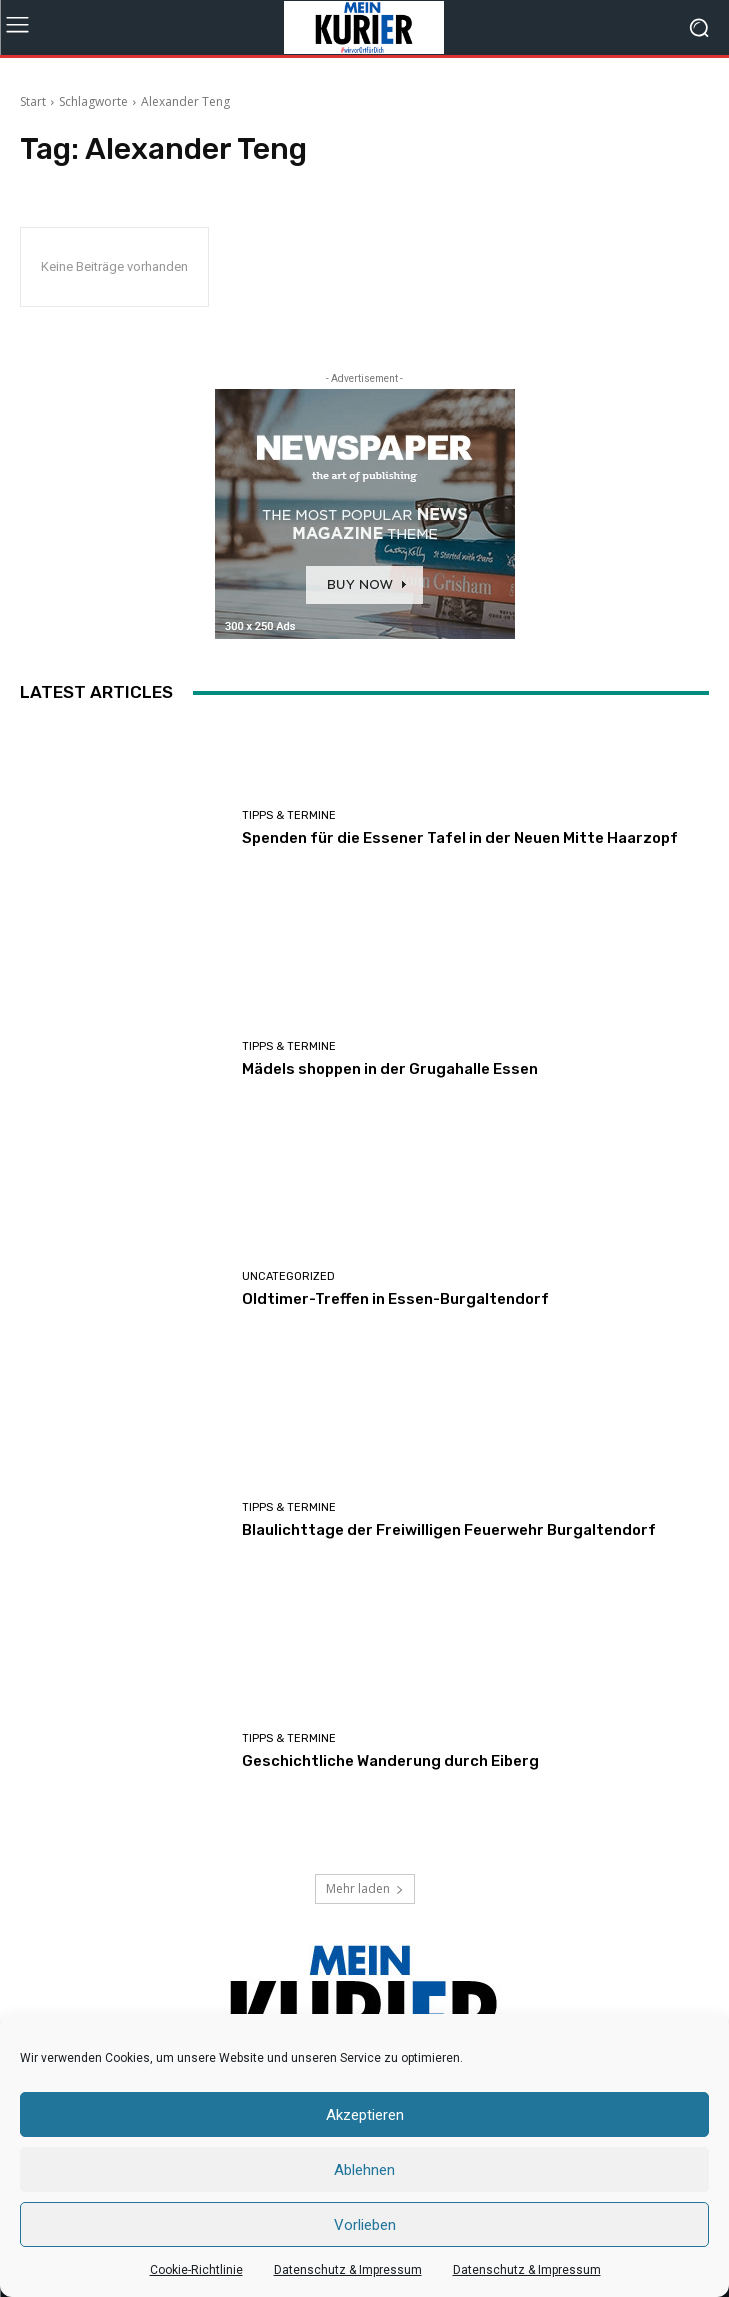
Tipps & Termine (289, 815)
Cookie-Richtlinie (196, 2270)
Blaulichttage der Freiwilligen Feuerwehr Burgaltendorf (449, 1530)
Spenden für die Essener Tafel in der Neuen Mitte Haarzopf (460, 838)
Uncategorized (288, 1276)
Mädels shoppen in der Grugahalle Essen (390, 1069)
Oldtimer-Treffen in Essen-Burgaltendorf (395, 1299)
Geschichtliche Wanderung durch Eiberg (390, 1761)
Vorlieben (365, 2225)
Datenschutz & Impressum (348, 2270)
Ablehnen (364, 2170)
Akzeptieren (365, 2115)
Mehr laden (365, 1888)
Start (33, 101)
